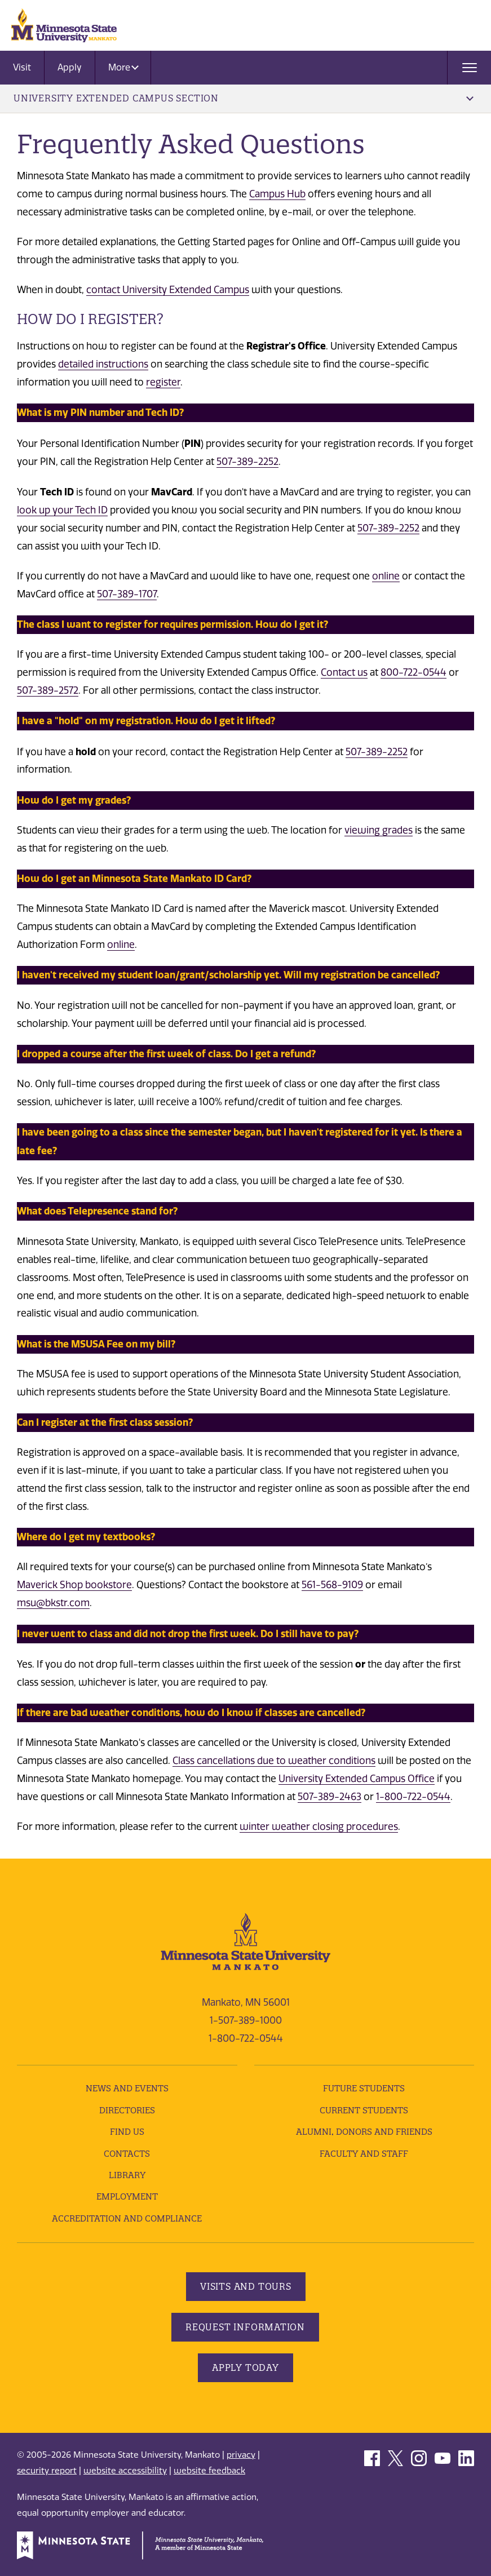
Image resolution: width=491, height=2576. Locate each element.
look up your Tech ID (62, 510)
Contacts (127, 2153)
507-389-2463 (329, 1796)
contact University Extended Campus (167, 289)
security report (47, 2471)
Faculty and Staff (364, 2153)
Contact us (344, 672)
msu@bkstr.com (53, 1602)
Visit (22, 67)
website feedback (209, 2471)
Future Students (364, 2088)
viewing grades (378, 830)
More (123, 67)
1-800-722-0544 (413, 1796)
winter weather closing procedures (319, 1826)
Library (127, 2175)
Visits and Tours (245, 2286)
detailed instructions (103, 364)
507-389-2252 (247, 461)
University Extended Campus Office (356, 1778)
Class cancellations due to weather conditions (273, 1760)
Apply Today (245, 2367)
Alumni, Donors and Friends (364, 2131)
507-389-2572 (47, 690)
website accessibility (125, 2471)
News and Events (127, 2088)
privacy (241, 2455)
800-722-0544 (413, 672)
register (163, 382)
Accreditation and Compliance (127, 2218)
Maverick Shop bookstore (74, 1584)
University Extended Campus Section (244, 98)
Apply (69, 67)
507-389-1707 (127, 594)
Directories (127, 2110)
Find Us (127, 2131)
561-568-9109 (332, 1584)
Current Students (364, 2110)
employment (127, 2196)
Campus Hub (277, 193)
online (386, 576)
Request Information (245, 2327)
